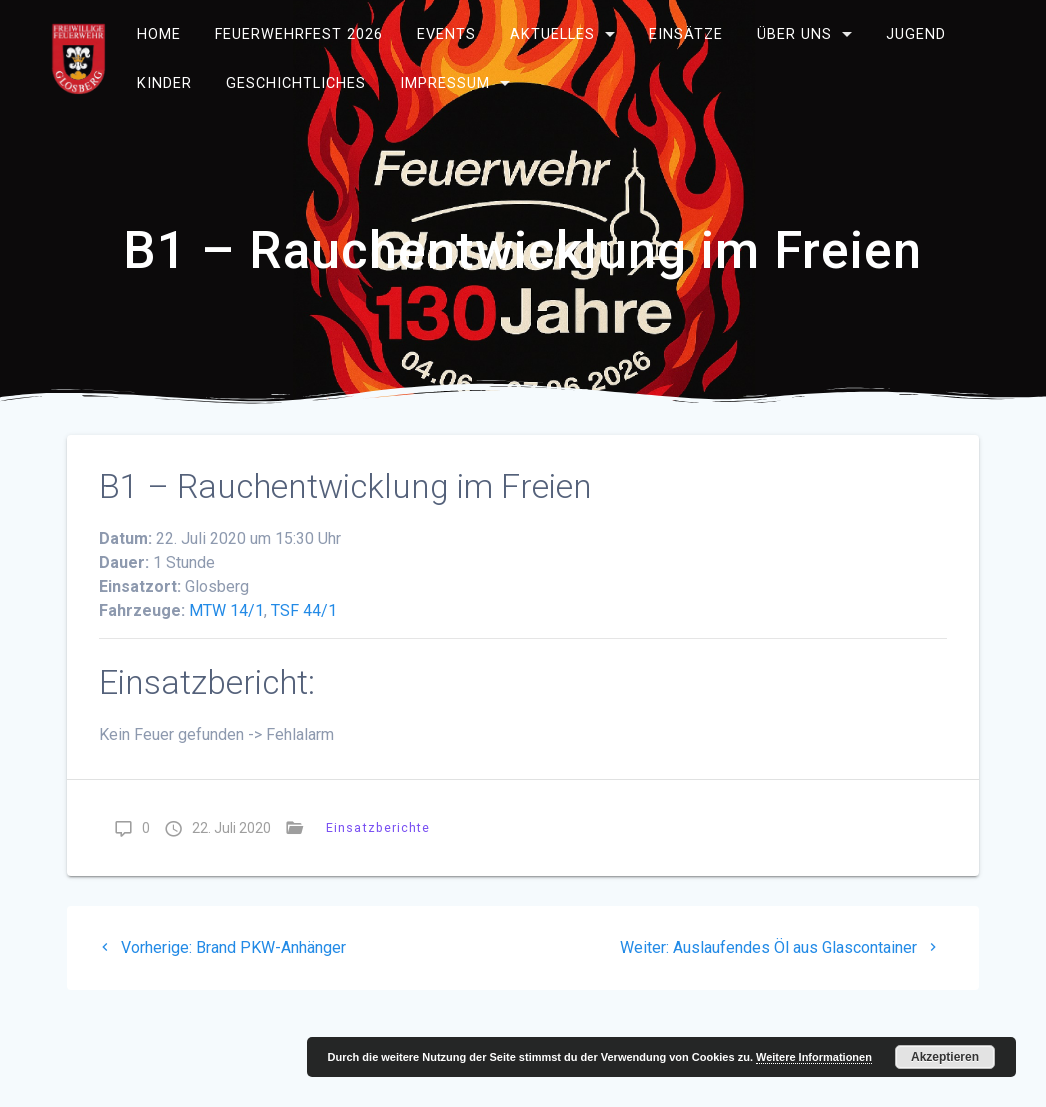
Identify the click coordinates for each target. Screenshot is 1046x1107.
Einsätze (686, 34)
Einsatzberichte (378, 827)
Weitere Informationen (814, 1057)
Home (159, 34)
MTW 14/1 (226, 610)
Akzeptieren (945, 1057)
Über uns (794, 34)
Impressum (445, 83)
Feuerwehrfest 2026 (299, 34)
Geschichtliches (296, 83)
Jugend (916, 34)
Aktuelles (552, 34)
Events (446, 34)
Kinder (164, 83)
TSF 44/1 (304, 610)
